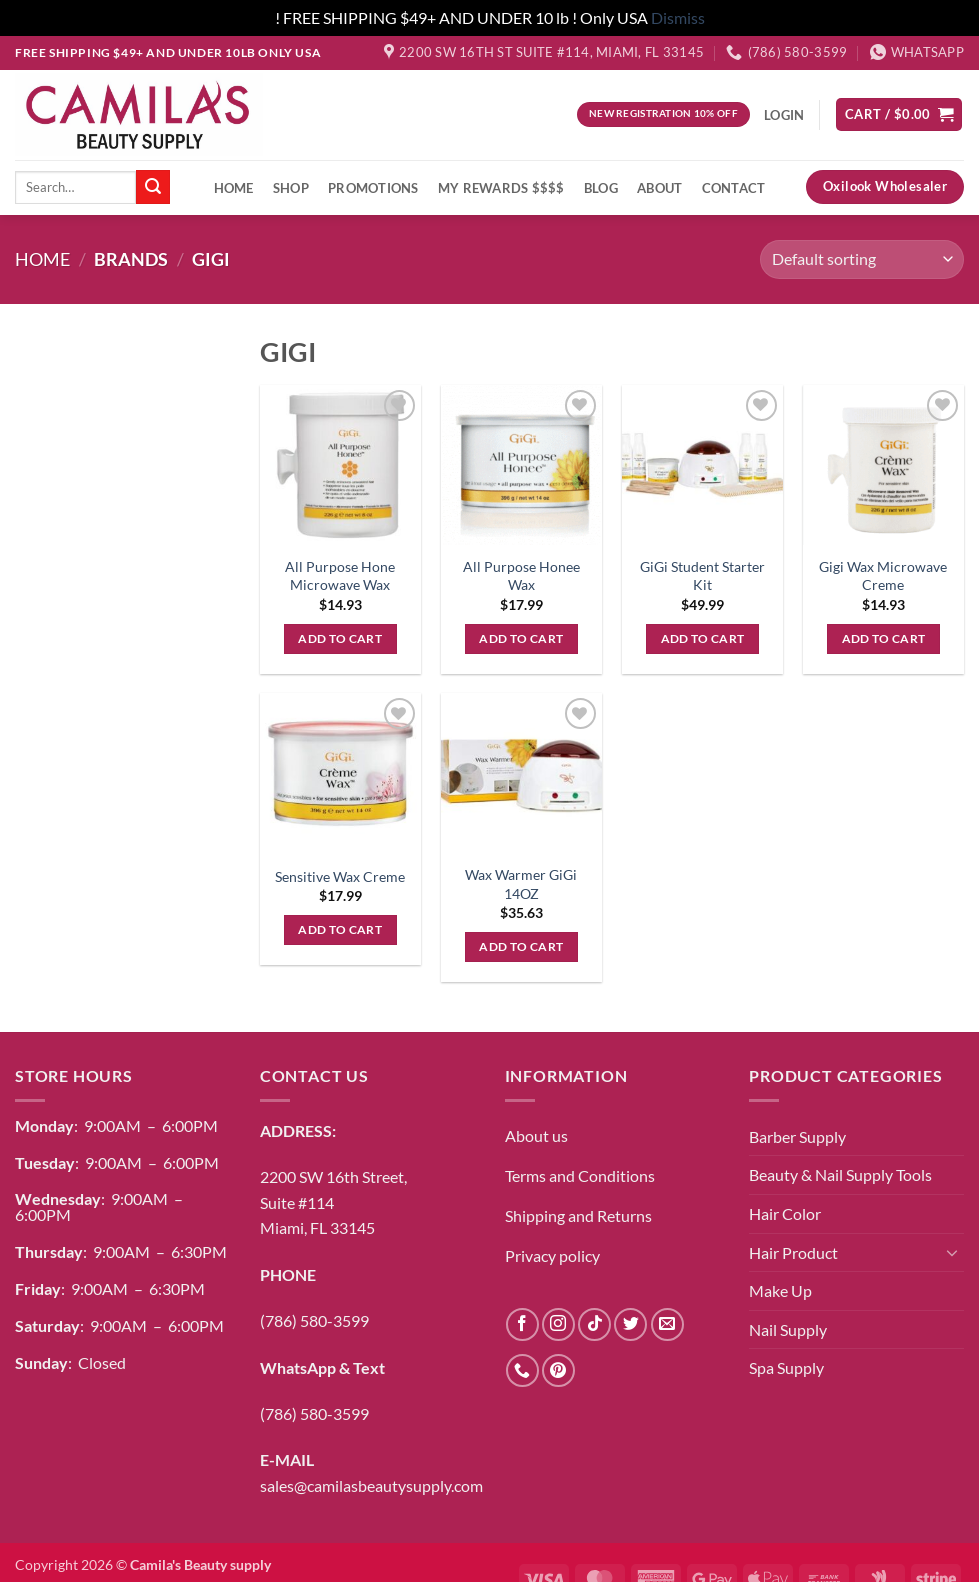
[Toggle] (952, 1252)
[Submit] (153, 187)
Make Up (780, 1290)
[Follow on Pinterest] (558, 1370)
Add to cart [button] (340, 638)
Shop (291, 188)
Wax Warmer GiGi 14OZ (521, 884)
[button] (899, 114)
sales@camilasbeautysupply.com (371, 1485)
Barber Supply (797, 1136)
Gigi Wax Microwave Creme (883, 576)
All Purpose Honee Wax (521, 576)
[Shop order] (862, 259)
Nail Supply (788, 1329)
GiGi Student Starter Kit (702, 576)
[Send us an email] (667, 1324)
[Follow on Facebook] (522, 1324)
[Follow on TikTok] (594, 1324)
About (659, 188)
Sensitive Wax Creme (340, 876)
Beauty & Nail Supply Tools (840, 1174)
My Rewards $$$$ (501, 188)
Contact (734, 188)
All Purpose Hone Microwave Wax (340, 576)
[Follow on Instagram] (558, 1324)
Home (234, 188)
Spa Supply (786, 1367)
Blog (601, 188)
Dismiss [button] (678, 17)
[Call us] (522, 1370)
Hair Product (793, 1252)
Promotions (373, 188)
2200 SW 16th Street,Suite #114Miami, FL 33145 (333, 1202)
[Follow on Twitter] (630, 1324)
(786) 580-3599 (314, 1320)
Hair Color (785, 1213)
